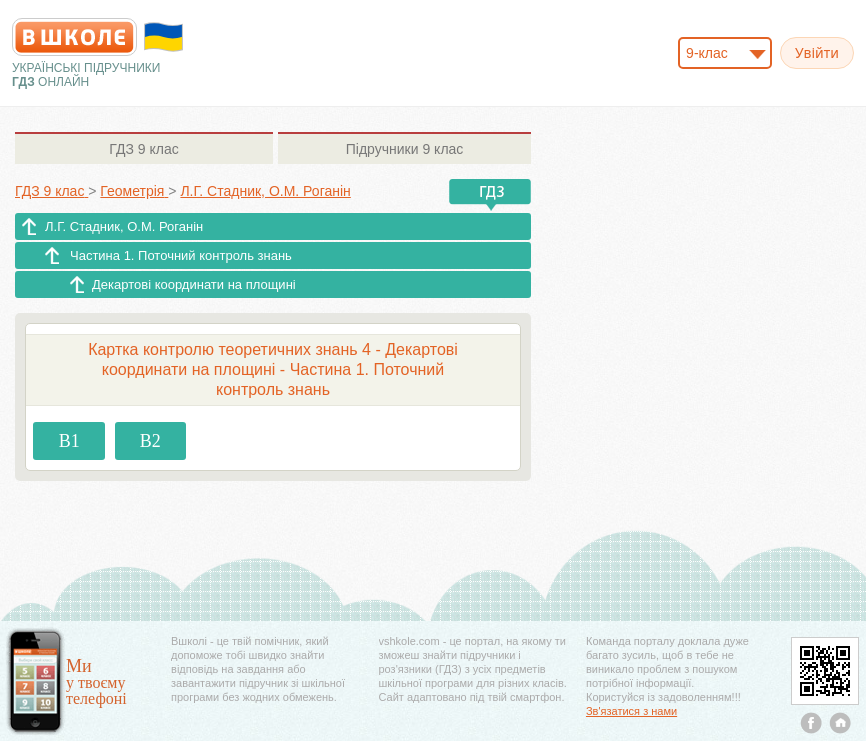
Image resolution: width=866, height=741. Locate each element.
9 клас (143, 149)
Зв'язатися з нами (631, 711)
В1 (69, 441)
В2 (150, 441)
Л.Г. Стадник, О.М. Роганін (124, 226)
